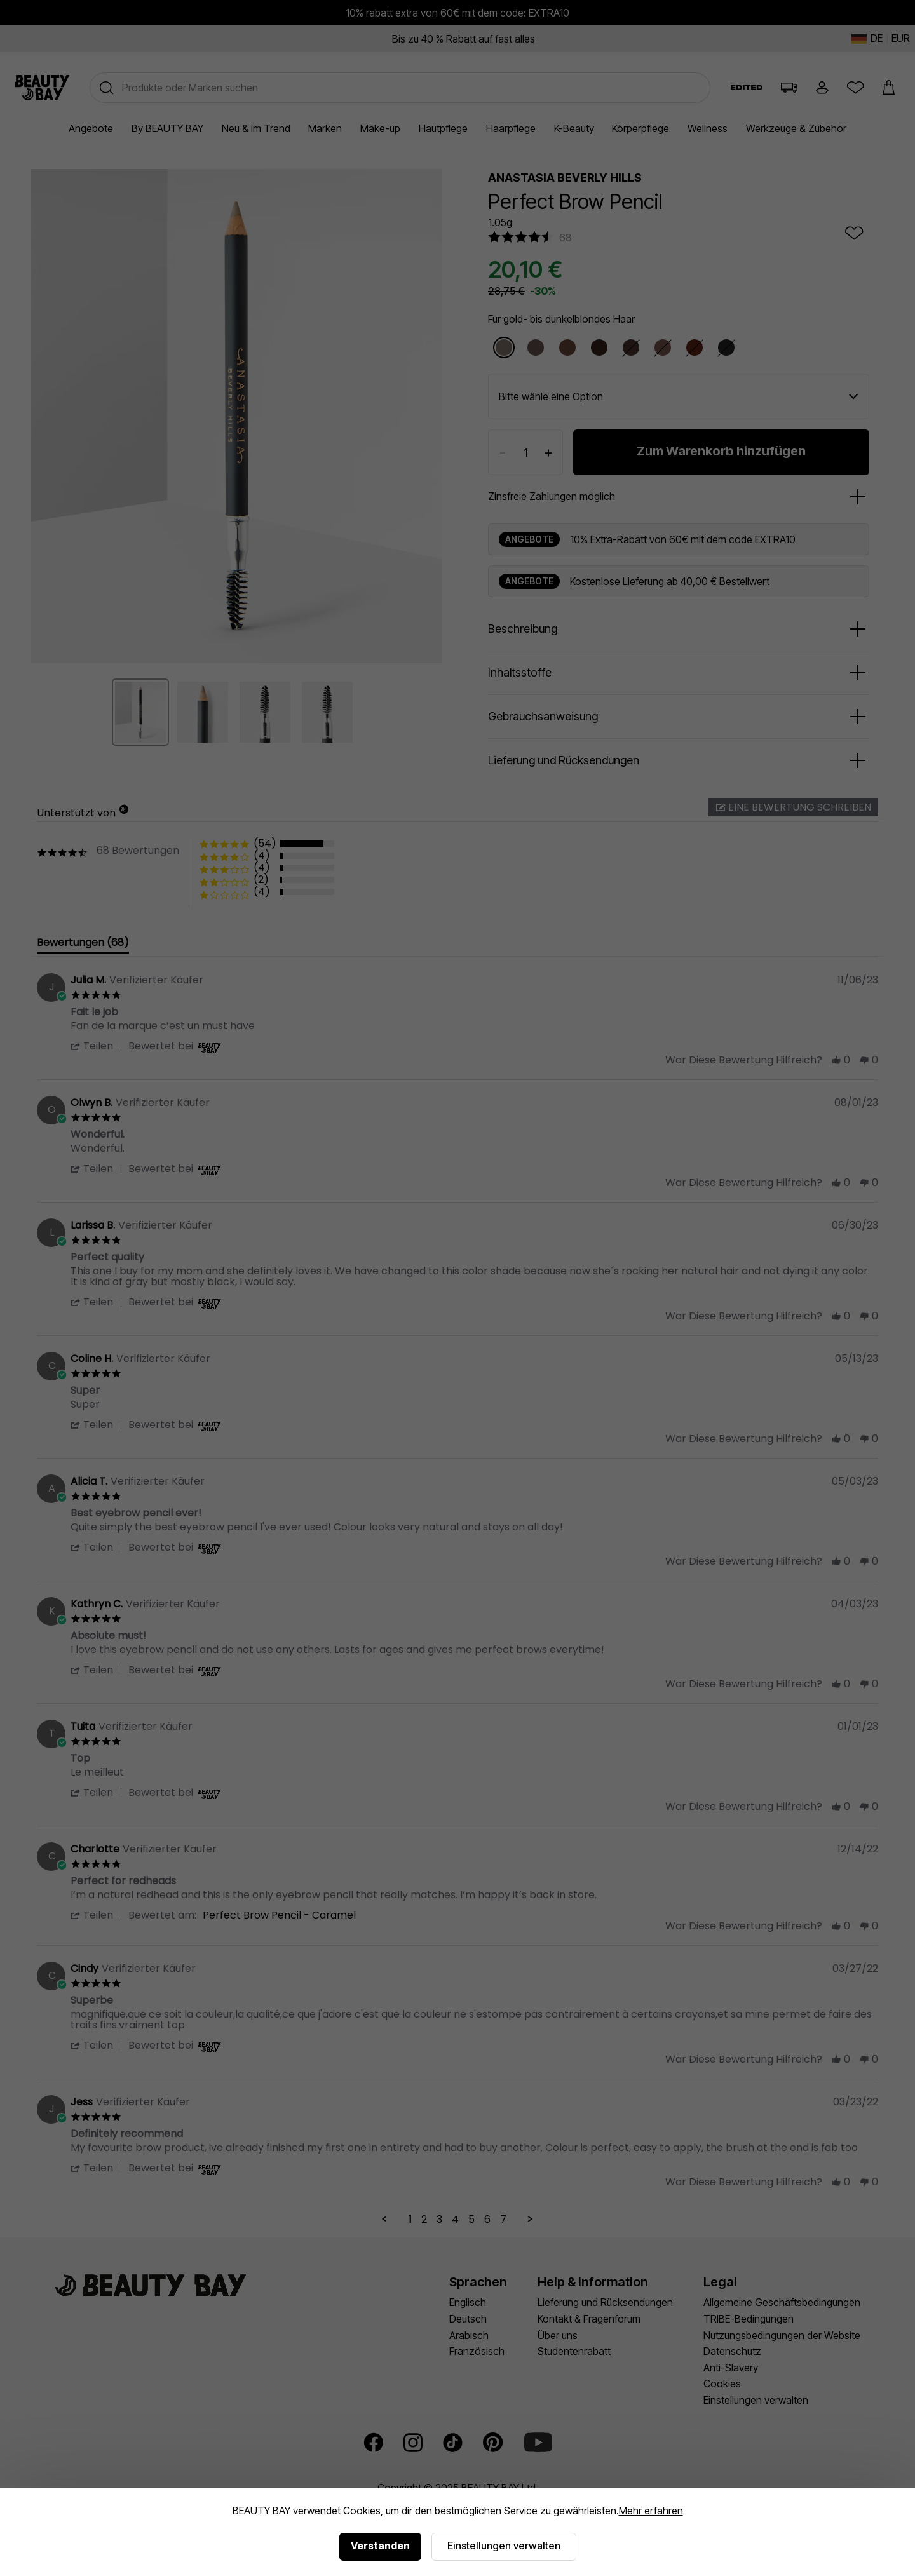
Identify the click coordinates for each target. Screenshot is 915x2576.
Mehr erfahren (651, 2510)
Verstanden (380, 2545)
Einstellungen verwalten (503, 2545)
